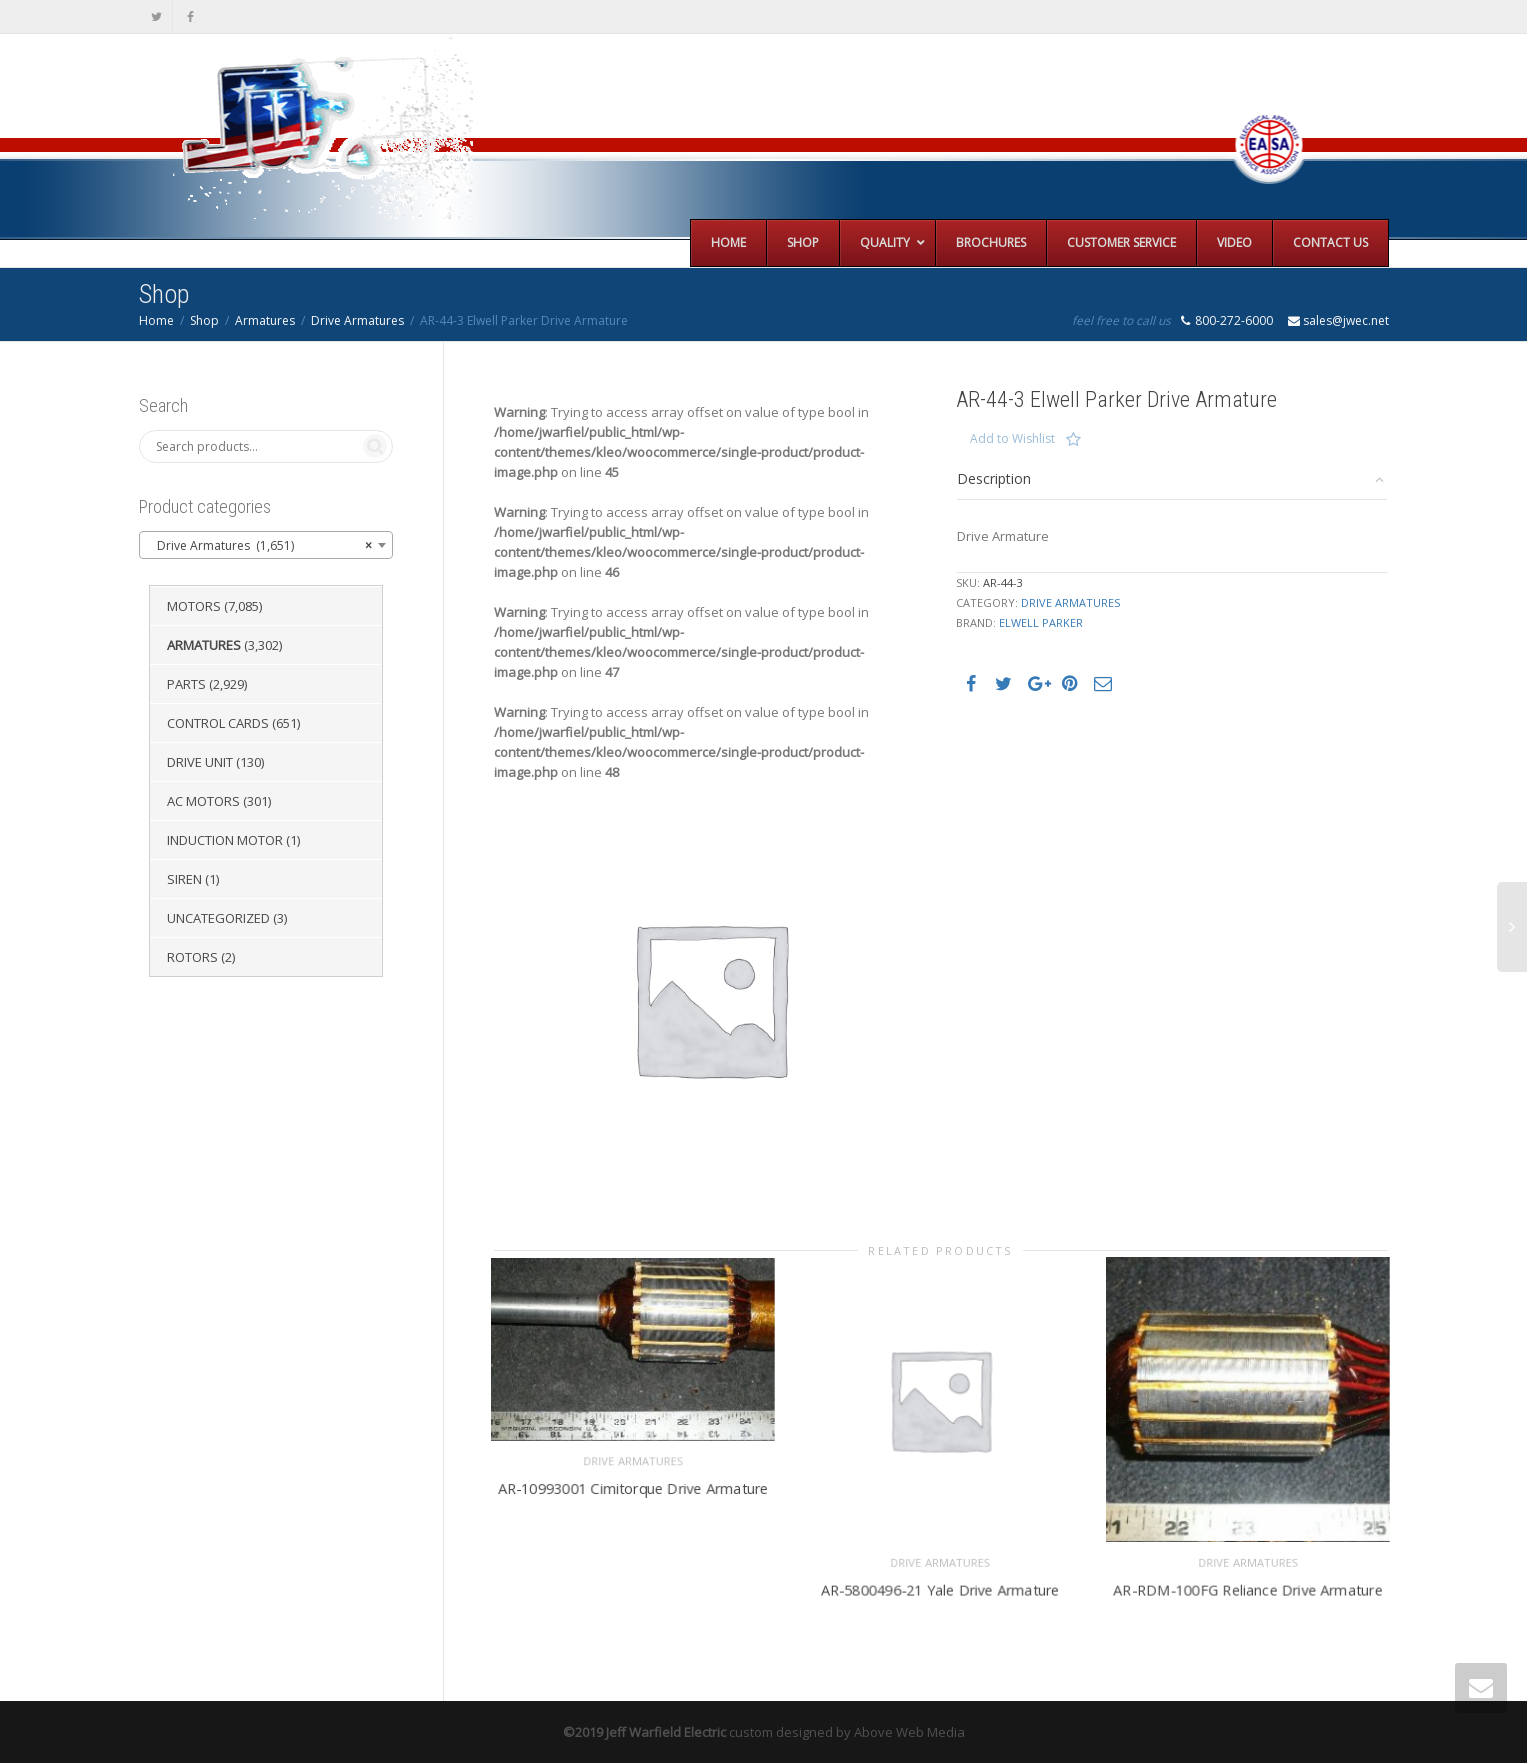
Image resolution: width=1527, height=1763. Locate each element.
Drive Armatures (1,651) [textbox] (260, 546)
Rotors (192, 957)
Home (156, 320)
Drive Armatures (357, 320)
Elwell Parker (1041, 622)
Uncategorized (218, 918)
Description (994, 478)
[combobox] (266, 545)
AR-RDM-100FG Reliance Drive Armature (1248, 1585)
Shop (204, 320)
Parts (186, 684)
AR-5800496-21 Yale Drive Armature (940, 1585)
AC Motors (203, 801)
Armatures (265, 320)
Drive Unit (200, 762)
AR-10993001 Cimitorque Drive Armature (632, 1485)
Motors (194, 606)
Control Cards (218, 723)
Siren (184, 879)
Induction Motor (225, 840)
